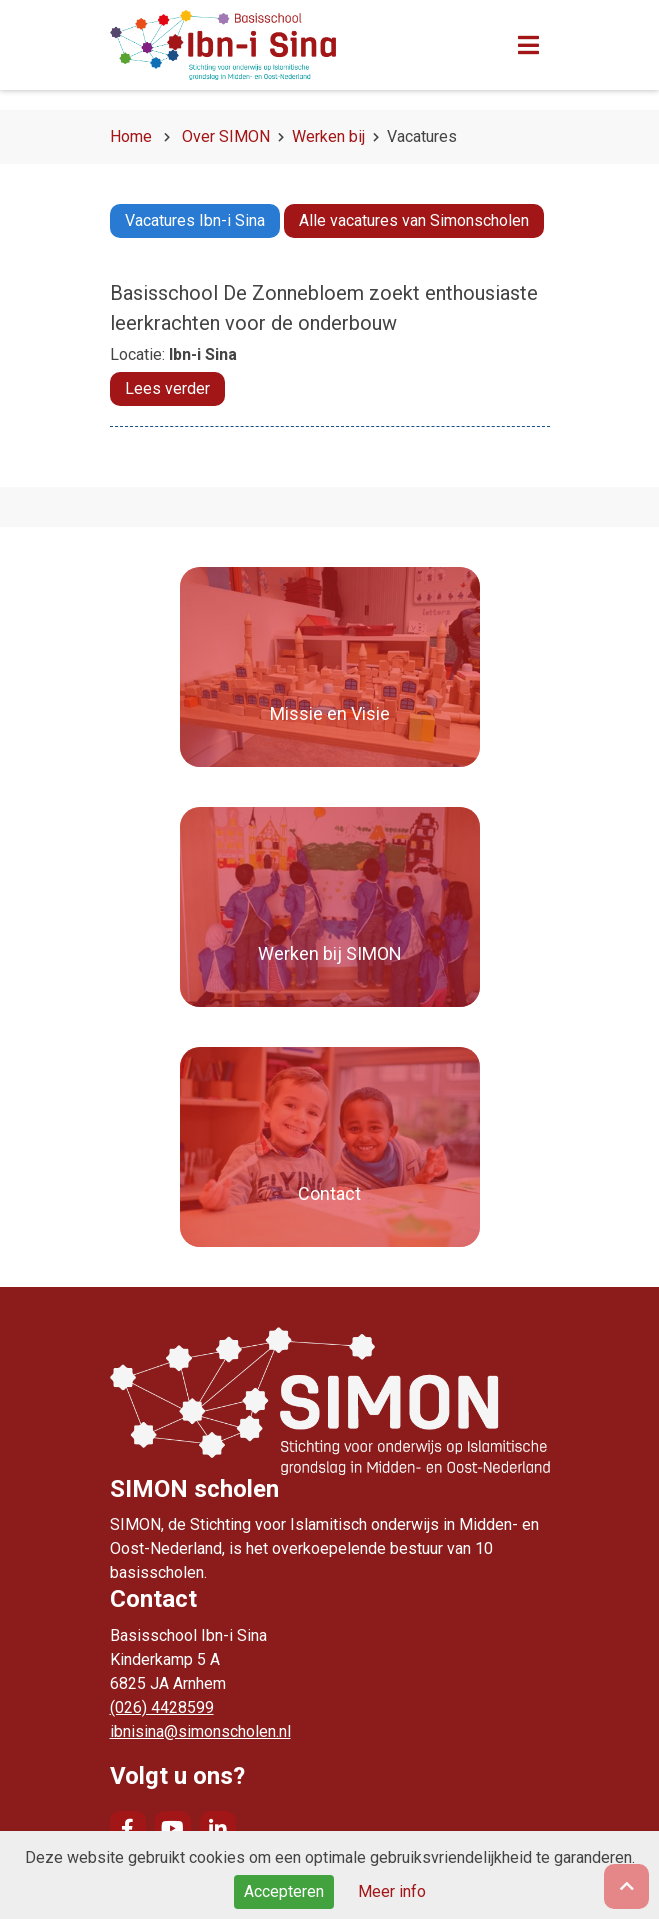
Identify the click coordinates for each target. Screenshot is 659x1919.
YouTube (173, 1829)
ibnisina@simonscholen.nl (200, 1731)
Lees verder (167, 388)
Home (131, 136)
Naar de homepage (275, 45)
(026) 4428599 (162, 1707)
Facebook (128, 1829)
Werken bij (328, 136)
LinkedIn (218, 1829)
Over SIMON (226, 136)
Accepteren (284, 1891)
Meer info (392, 1891)
